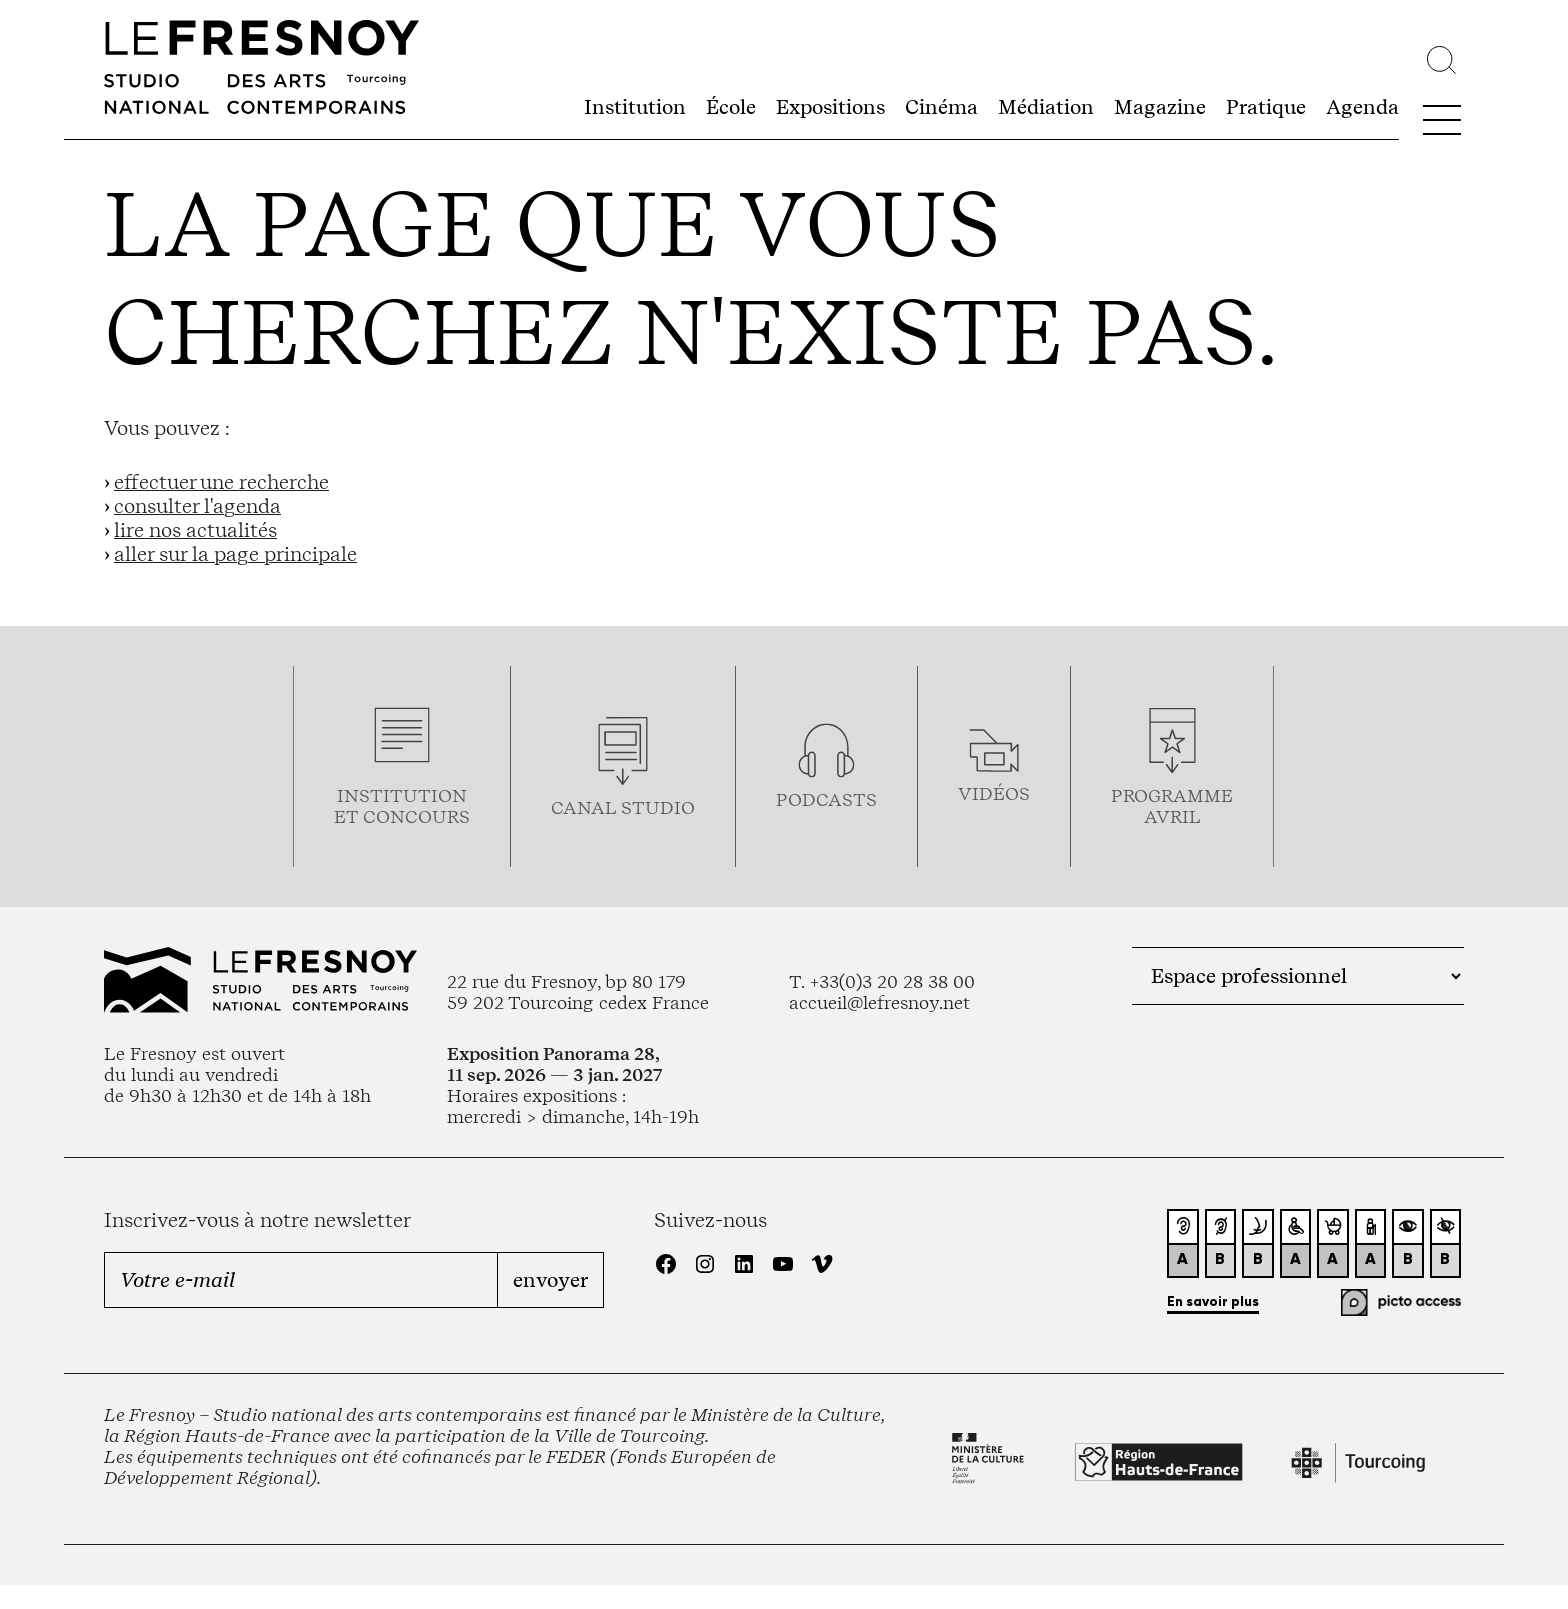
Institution (635, 107)
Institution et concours (402, 806)
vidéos (994, 793)
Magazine (1160, 107)
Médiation (1046, 107)
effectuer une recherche (221, 482)
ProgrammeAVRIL (1172, 806)
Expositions (830, 107)
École (731, 107)
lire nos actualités (195, 530)
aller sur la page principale (235, 554)
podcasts (826, 799)
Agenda (1362, 107)
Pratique (1266, 107)
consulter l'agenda (197, 506)
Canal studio (623, 807)
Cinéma (941, 107)
